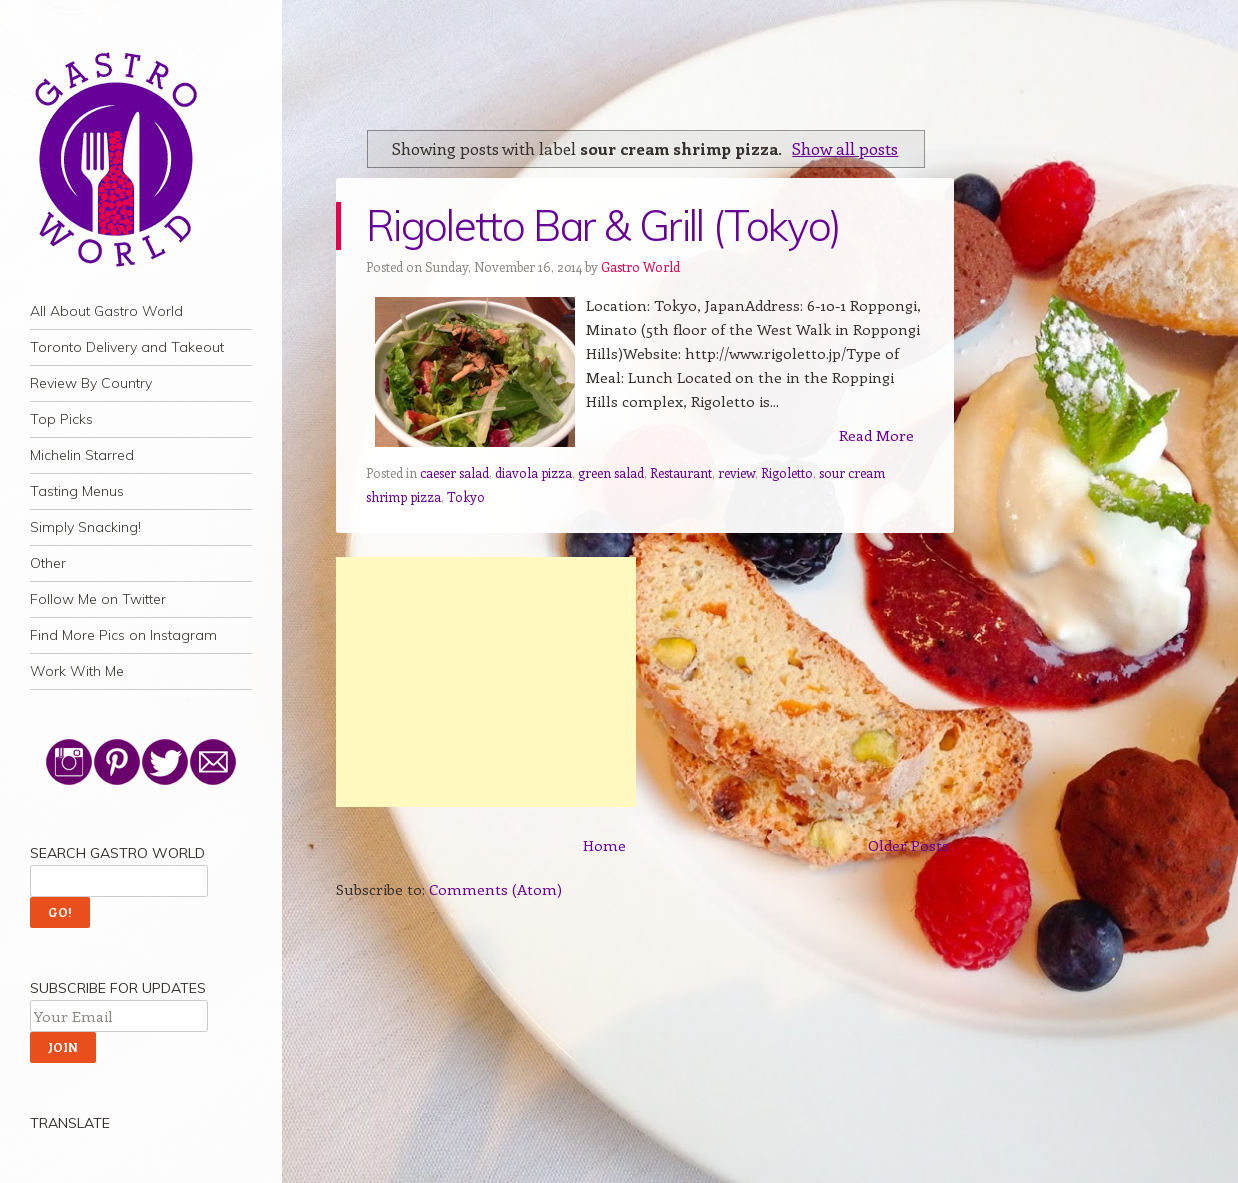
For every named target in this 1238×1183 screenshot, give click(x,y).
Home (604, 845)
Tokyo (466, 496)
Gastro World (640, 266)
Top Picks (61, 419)
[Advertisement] (486, 682)
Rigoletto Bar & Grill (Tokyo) (603, 225)
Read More (876, 435)
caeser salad (454, 472)
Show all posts (845, 148)
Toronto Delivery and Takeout (127, 347)
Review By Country (91, 383)
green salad (611, 472)
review (736, 472)
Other (48, 563)
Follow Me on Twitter (98, 599)
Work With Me (77, 671)
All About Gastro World (106, 311)
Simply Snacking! (85, 527)
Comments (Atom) (495, 889)
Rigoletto (787, 472)
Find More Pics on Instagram (123, 635)
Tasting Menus (77, 491)
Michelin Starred (82, 455)
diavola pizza (533, 472)
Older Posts (908, 845)
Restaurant (681, 472)
